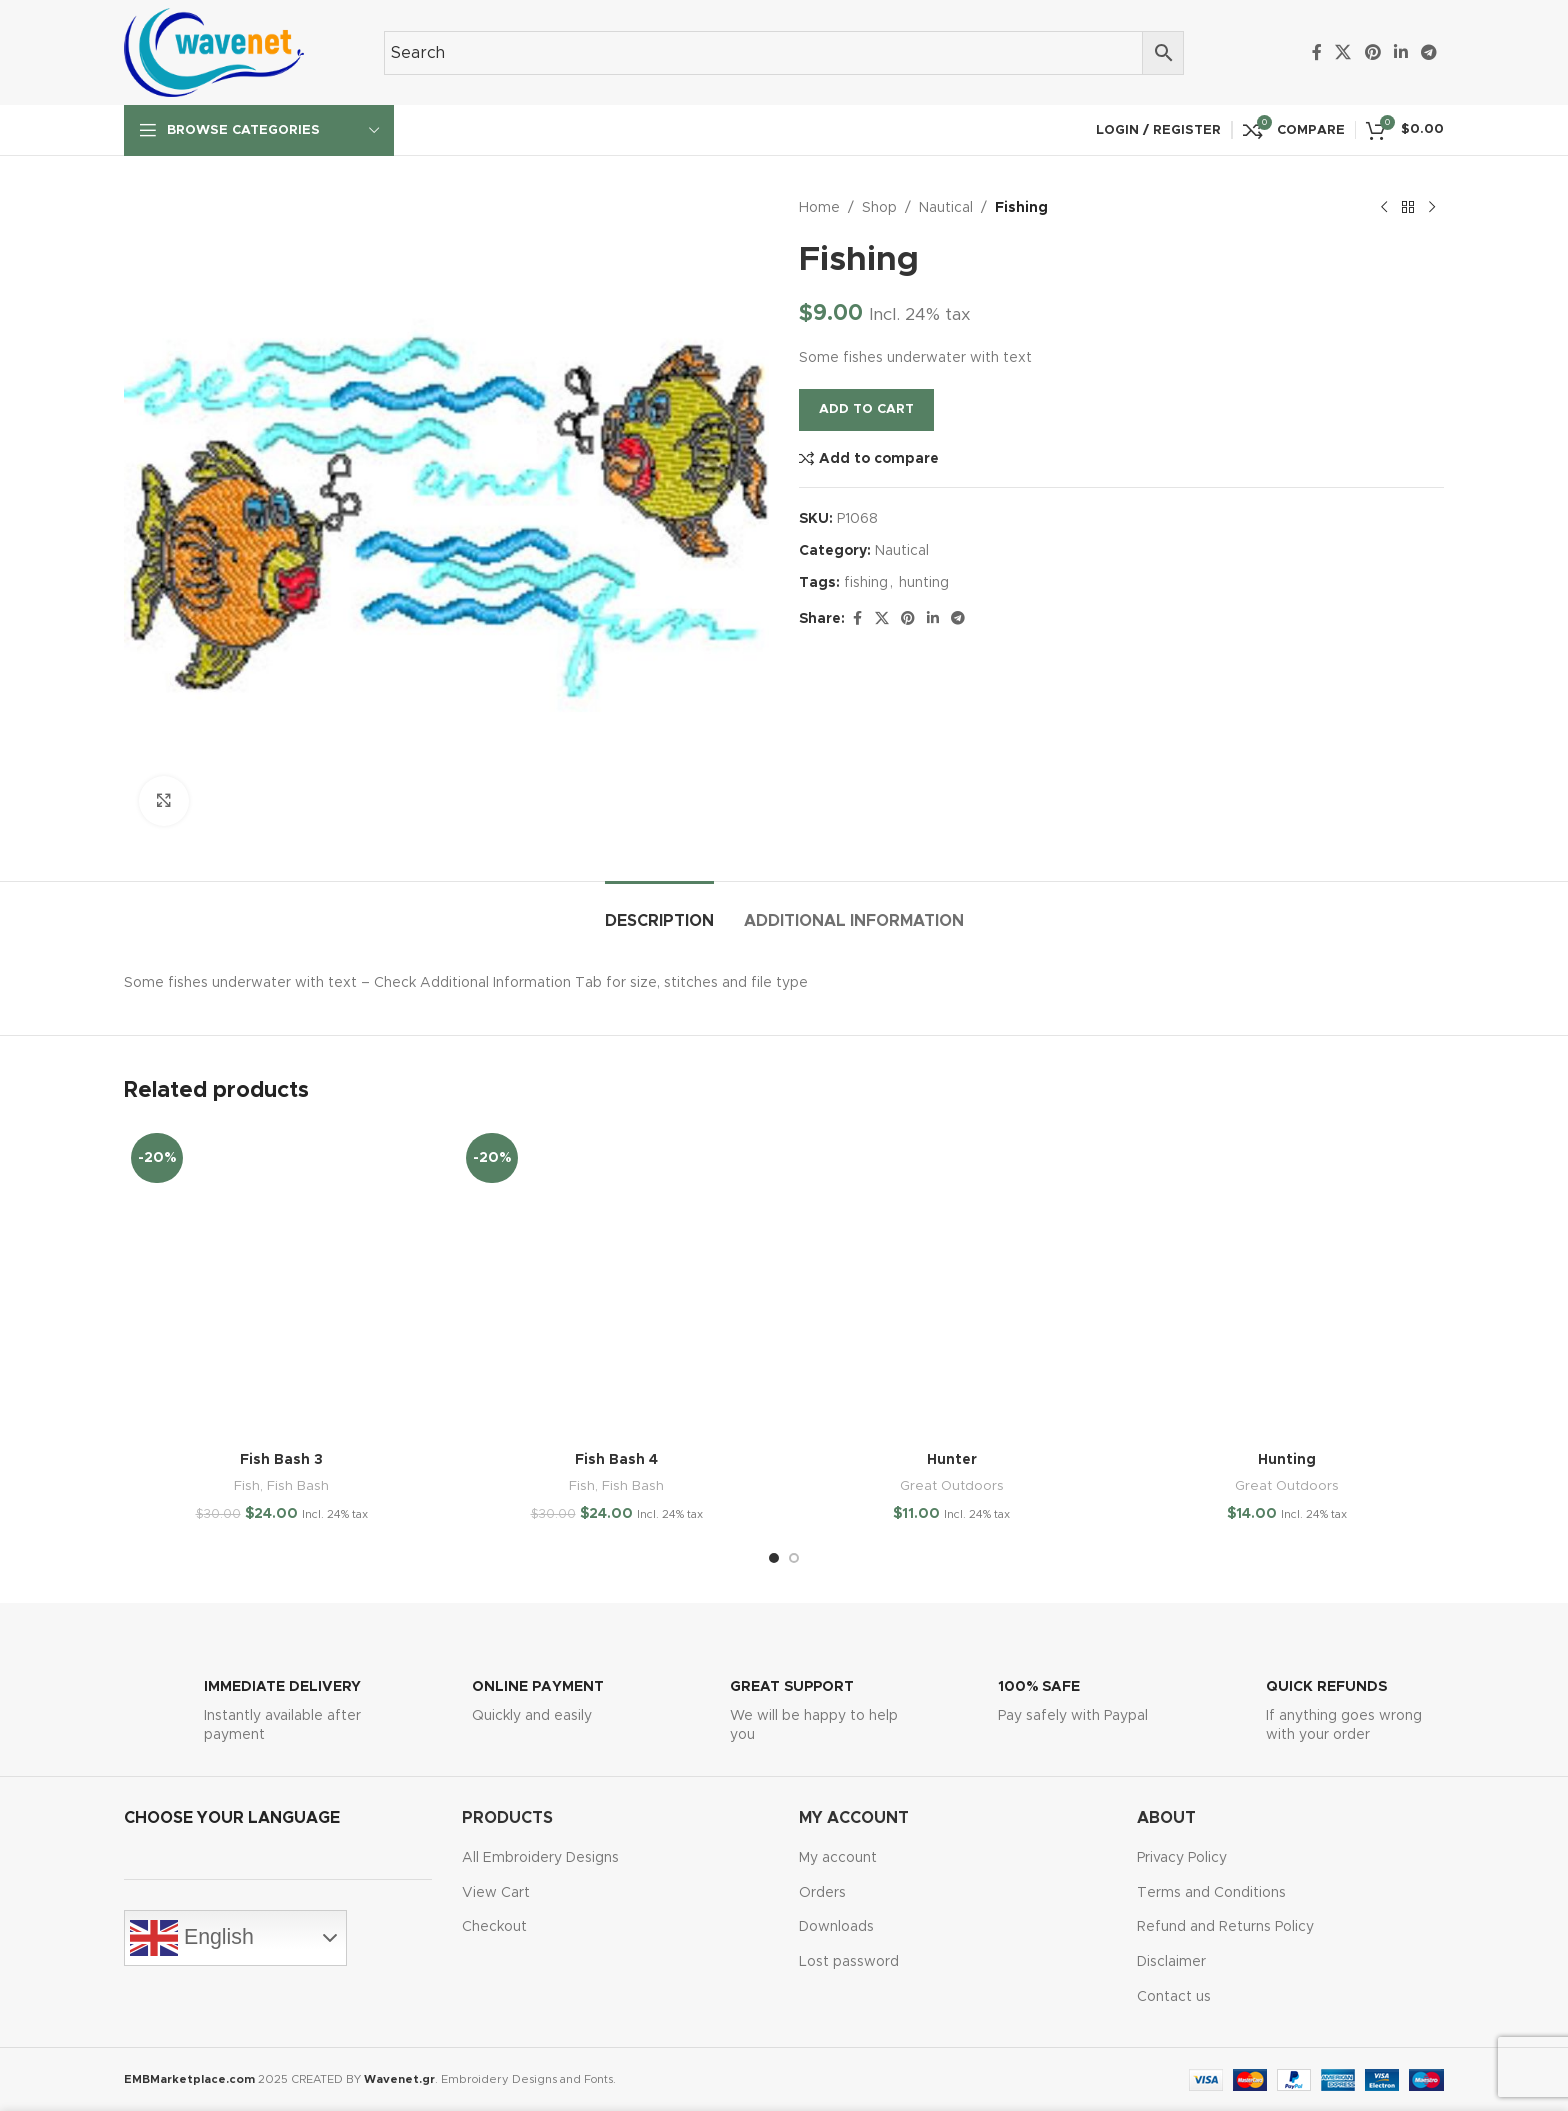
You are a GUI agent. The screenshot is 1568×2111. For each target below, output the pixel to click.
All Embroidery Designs (540, 1858)
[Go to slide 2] (794, 1558)
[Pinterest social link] (1372, 52)
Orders (822, 1893)
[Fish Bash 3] (281, 1283)
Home (819, 208)
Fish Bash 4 (616, 1460)
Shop (879, 208)
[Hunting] (1286, 1283)
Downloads (836, 1927)
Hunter (952, 1460)
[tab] (659, 911)
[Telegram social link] (1429, 52)
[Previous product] (1384, 208)
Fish (247, 1486)
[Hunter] (951, 1283)
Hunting (1287, 1460)
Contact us (1174, 1997)
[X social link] (1343, 52)
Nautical (946, 208)
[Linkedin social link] (1400, 52)
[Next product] (1432, 208)
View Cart (496, 1893)
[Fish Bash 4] (616, 1283)
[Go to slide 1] (774, 1558)
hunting (924, 583)
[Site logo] (214, 52)
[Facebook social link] (1317, 52)
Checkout (494, 1927)
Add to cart (866, 409)
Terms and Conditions (1211, 1893)
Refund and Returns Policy (1225, 1927)
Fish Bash (298, 1486)
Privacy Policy (1182, 1858)
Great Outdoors (952, 1486)
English (192, 1938)
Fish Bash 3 (281, 1460)
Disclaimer (1171, 1962)
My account (838, 1858)
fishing (866, 583)
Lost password (849, 1962)
